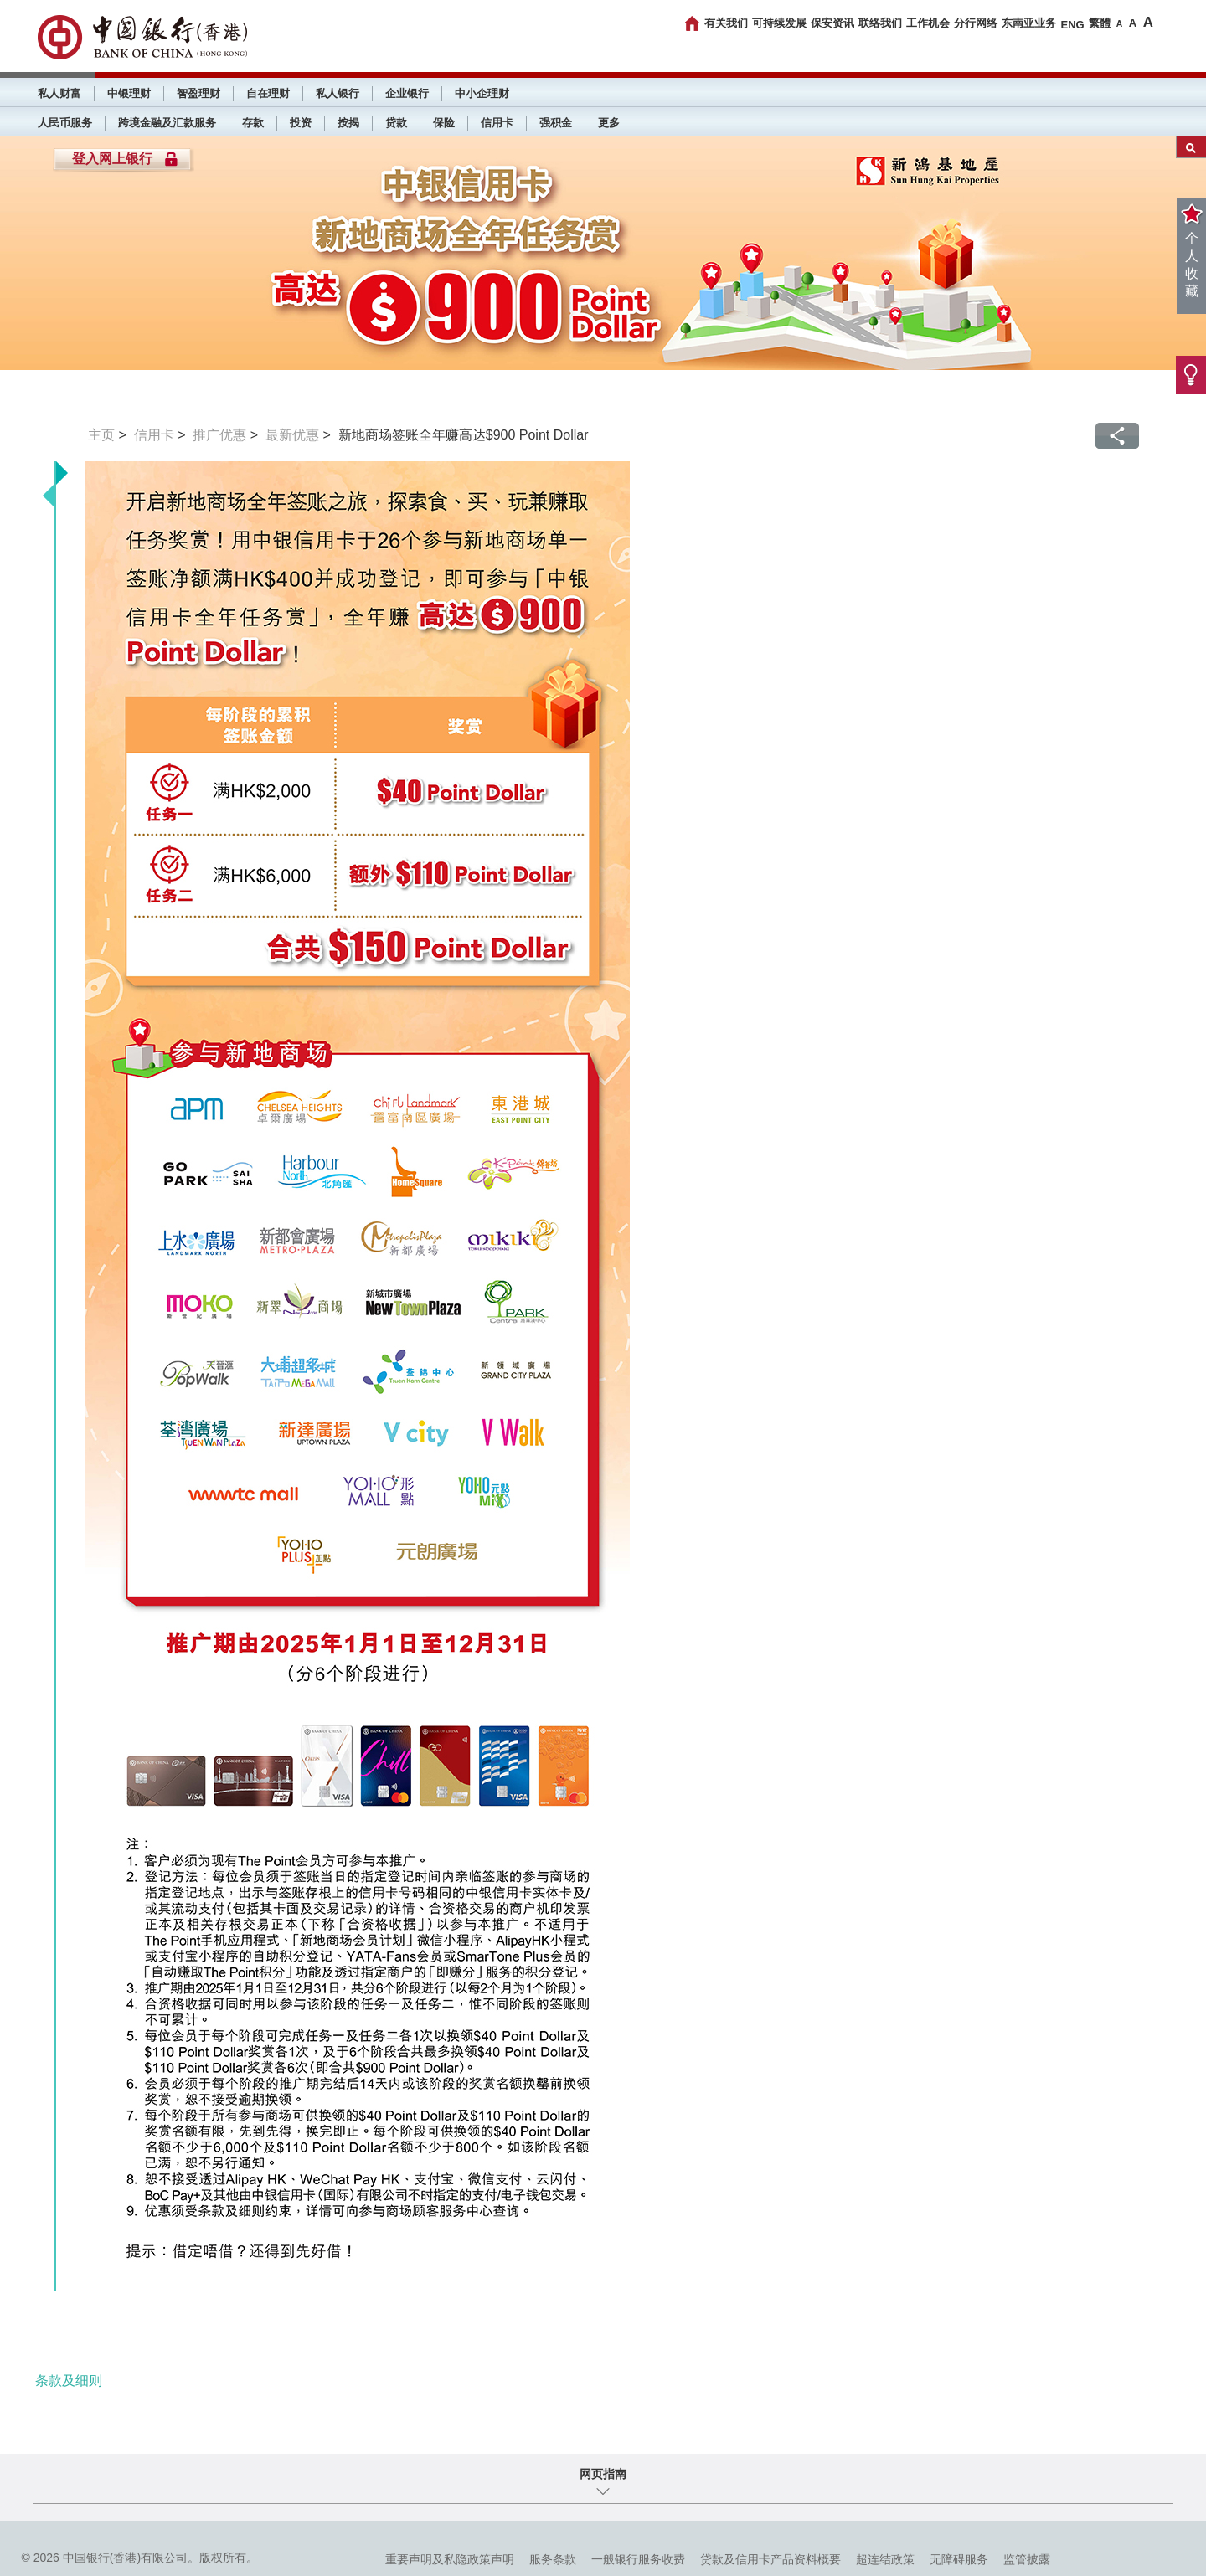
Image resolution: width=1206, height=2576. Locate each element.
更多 (609, 122)
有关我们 (726, 23)
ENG (1072, 24)
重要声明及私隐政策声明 (449, 2559)
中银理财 (129, 93)
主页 (101, 435)
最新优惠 (292, 435)
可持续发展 (779, 23)
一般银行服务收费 (638, 2559)
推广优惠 (219, 435)
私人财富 (59, 93)
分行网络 (975, 23)
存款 (253, 122)
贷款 (396, 122)
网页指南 (603, 2474)
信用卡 (497, 122)
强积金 (555, 122)
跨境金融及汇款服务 (167, 122)
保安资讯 (832, 23)
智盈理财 (198, 93)
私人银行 (337, 93)
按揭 (348, 122)
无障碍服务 (959, 2559)
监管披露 (1026, 2559)
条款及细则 (68, 2380)
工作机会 (928, 23)
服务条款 (552, 2559)
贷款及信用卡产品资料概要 (770, 2559)
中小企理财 (482, 93)
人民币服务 (65, 122)
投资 (301, 122)
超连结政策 (885, 2559)
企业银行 (407, 93)
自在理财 (268, 93)
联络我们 (880, 23)
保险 (444, 122)
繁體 (1100, 23)
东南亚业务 (1029, 23)
